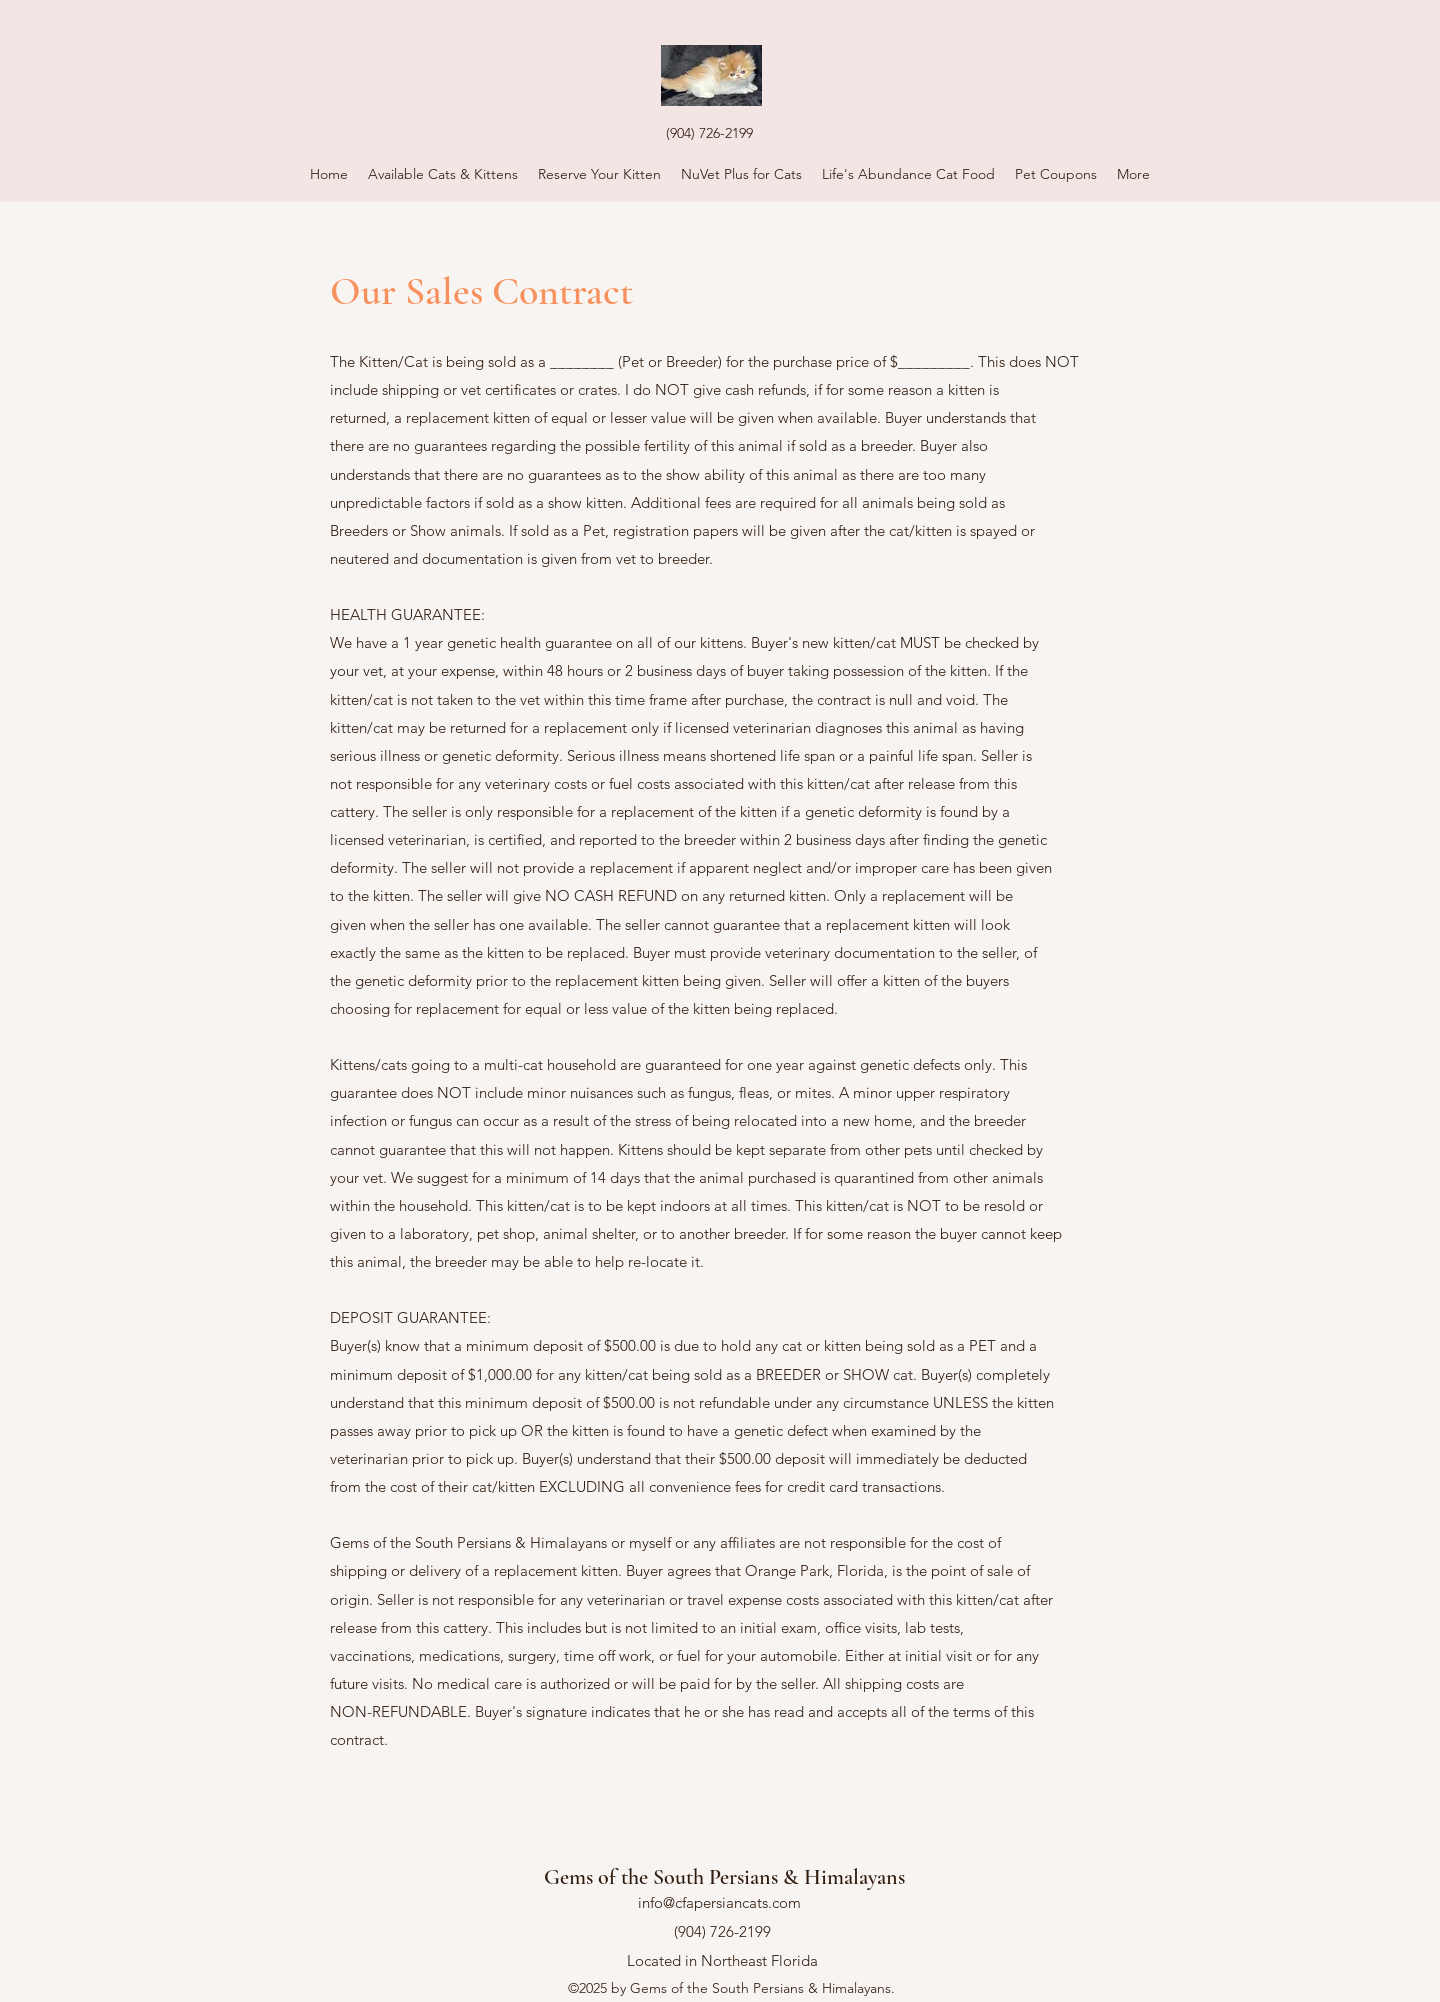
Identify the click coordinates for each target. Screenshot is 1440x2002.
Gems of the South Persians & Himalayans (724, 1877)
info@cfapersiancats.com (719, 1902)
